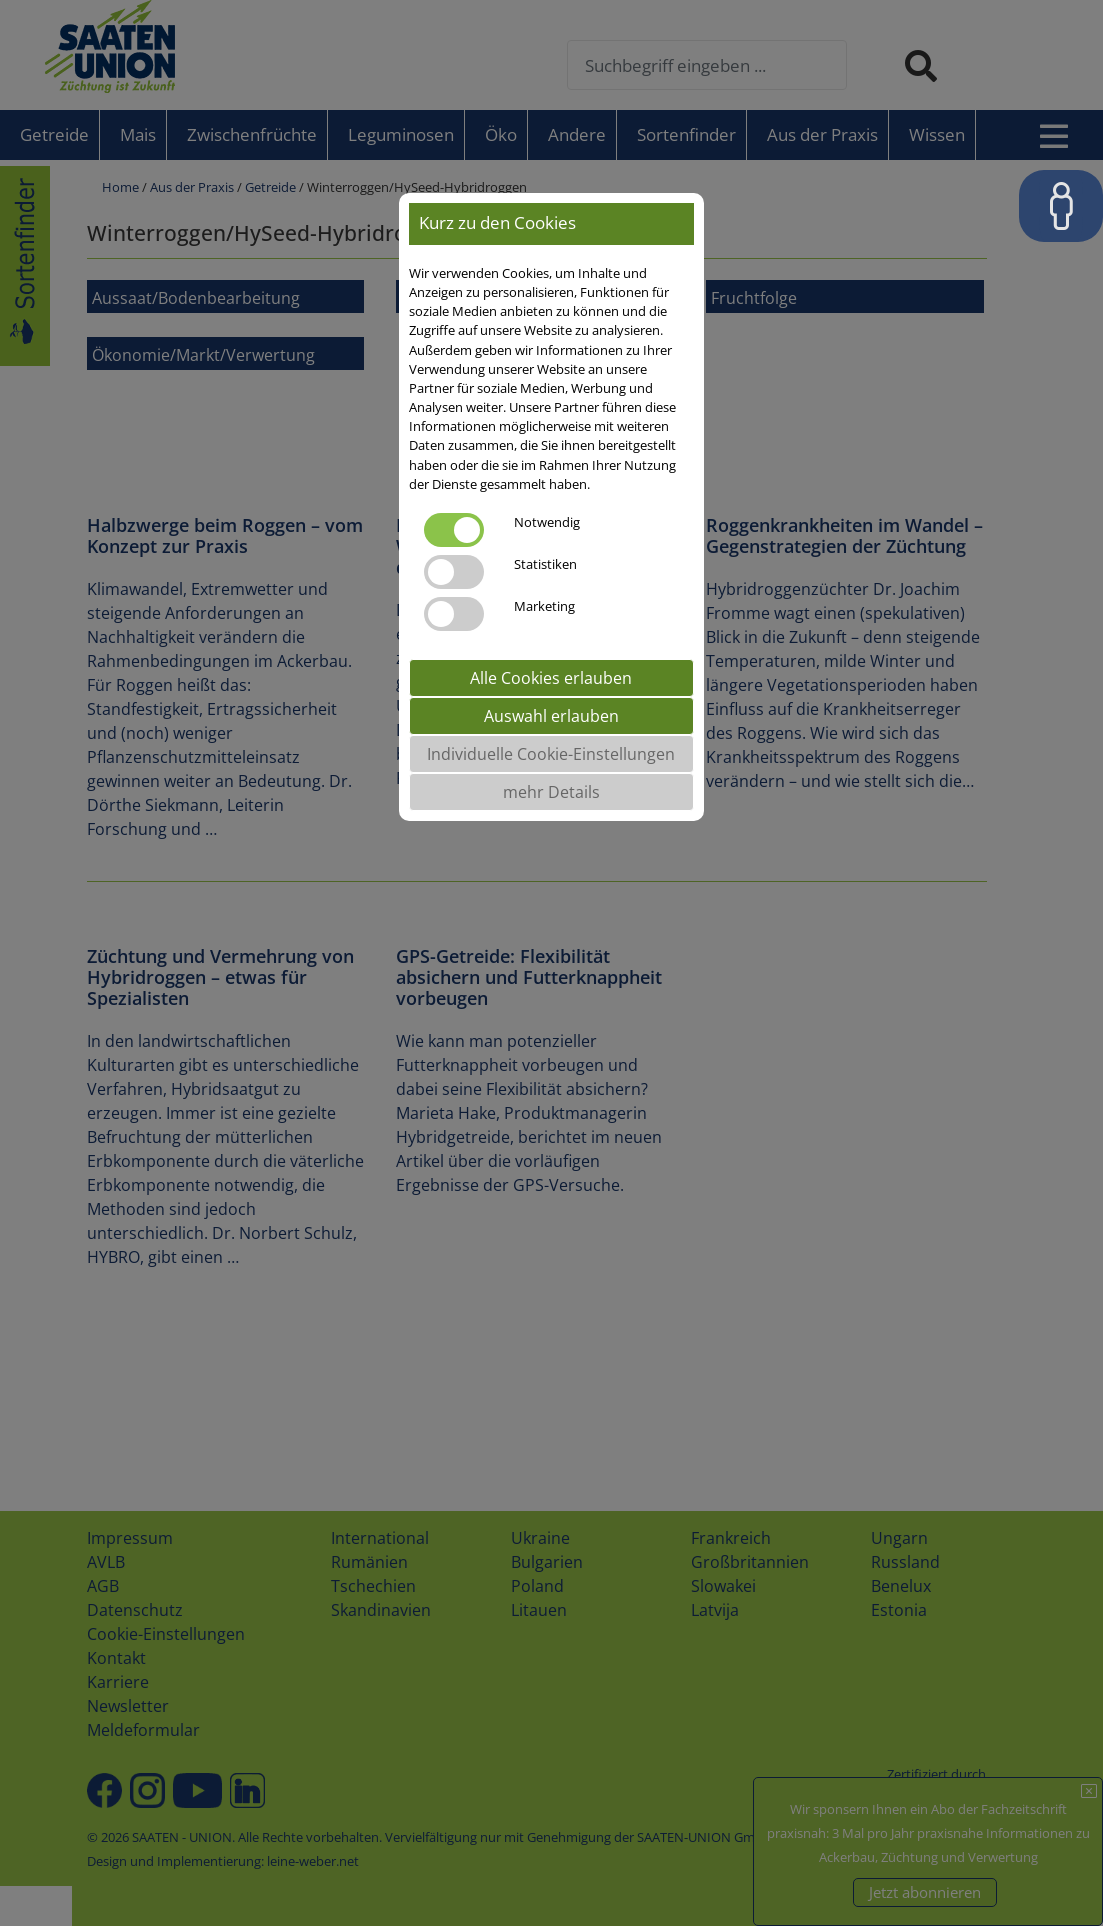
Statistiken (545, 564)
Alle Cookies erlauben (551, 678)
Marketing (544, 606)
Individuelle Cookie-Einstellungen (551, 754)
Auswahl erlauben (551, 716)
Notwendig (547, 522)
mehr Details (551, 792)
